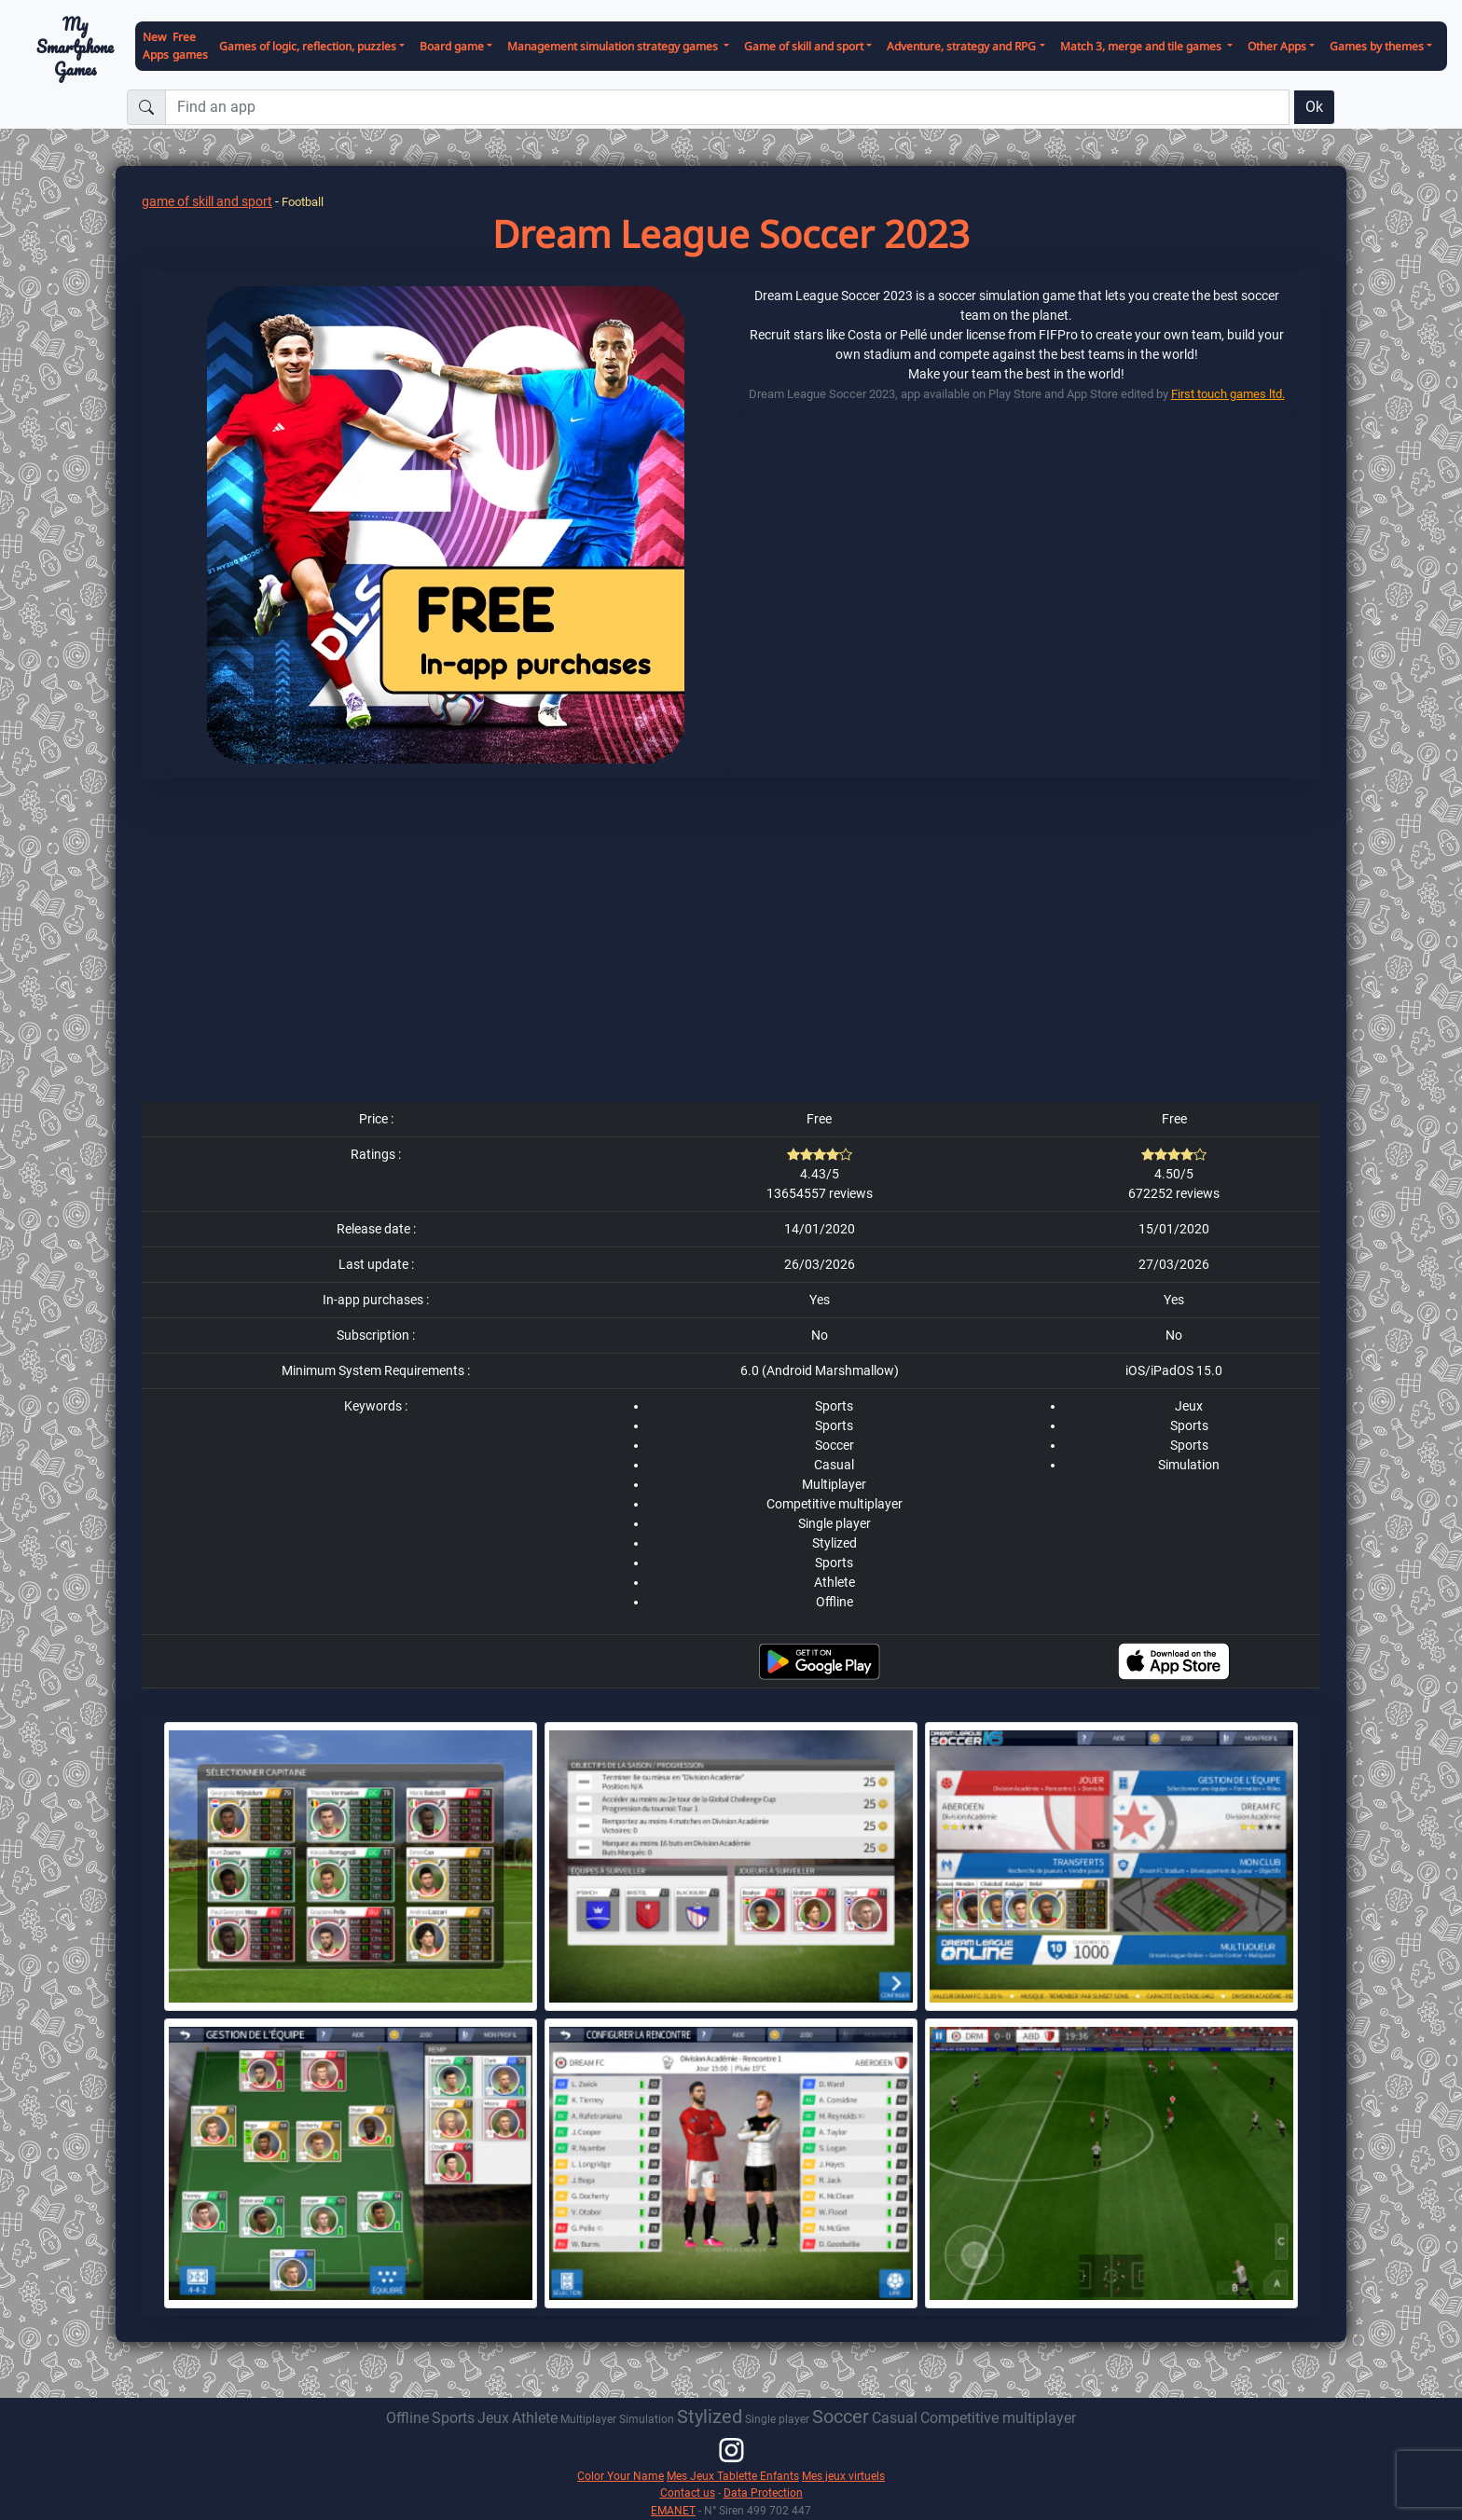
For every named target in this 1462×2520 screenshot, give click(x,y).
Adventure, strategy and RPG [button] (961, 46)
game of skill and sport (207, 201)
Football (303, 202)
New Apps (156, 45)
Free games (190, 45)
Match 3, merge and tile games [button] (1142, 46)
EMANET (673, 2510)
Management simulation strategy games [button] (614, 46)
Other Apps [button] (1277, 46)
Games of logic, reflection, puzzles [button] (307, 46)
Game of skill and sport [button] (803, 46)
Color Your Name (620, 2476)
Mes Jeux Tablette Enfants (733, 2476)
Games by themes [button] (1377, 46)
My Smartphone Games (75, 46)
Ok (1314, 107)
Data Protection (763, 2492)
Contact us (687, 2492)
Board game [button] (452, 46)
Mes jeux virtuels (843, 2476)
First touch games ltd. (1228, 394)
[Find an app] (727, 107)
